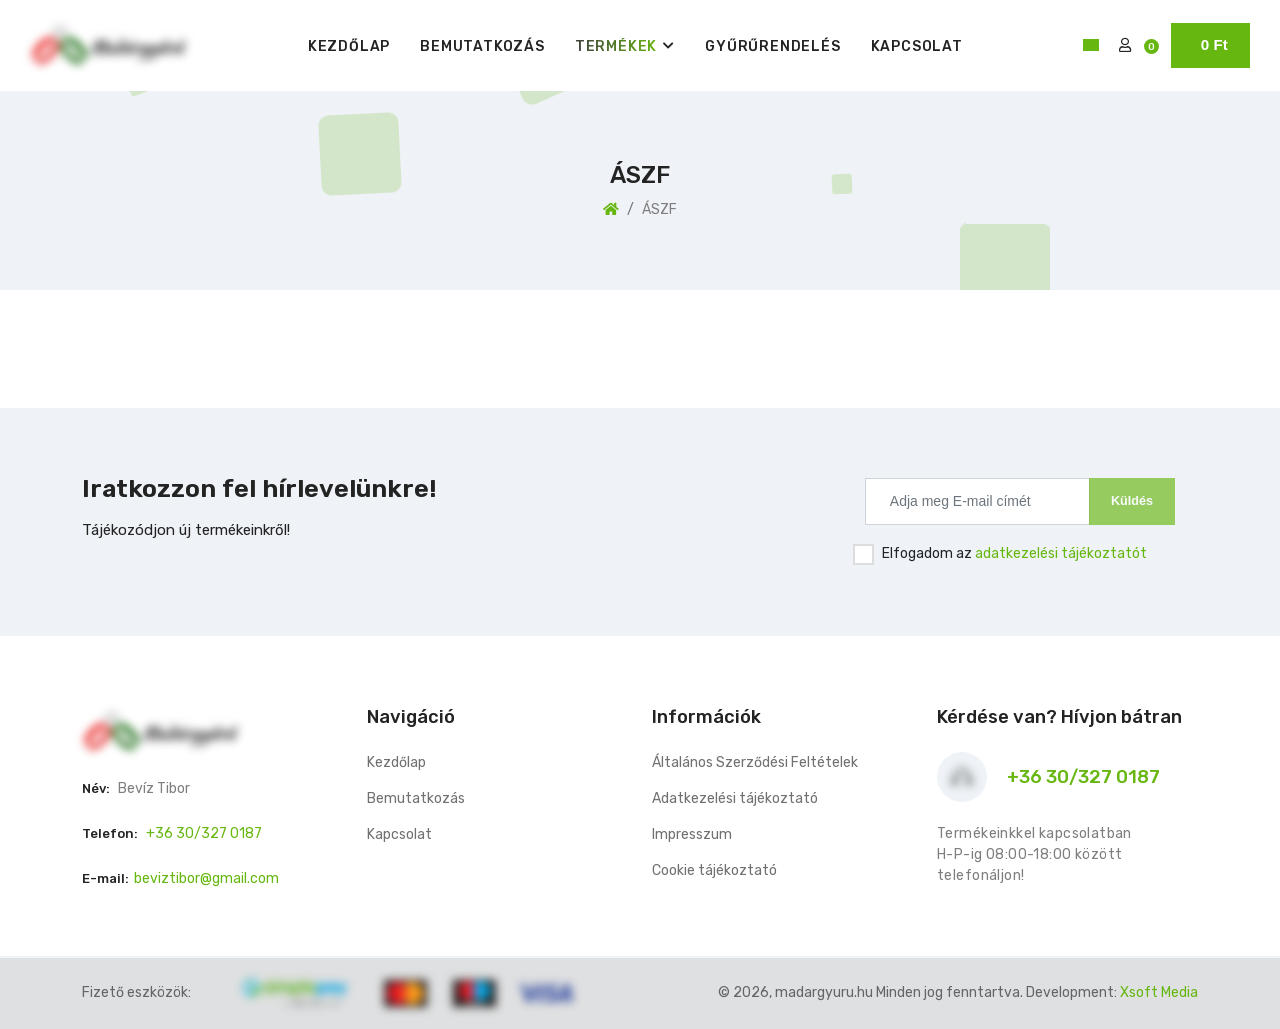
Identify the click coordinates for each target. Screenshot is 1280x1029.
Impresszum (692, 834)
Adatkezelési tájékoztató (735, 798)
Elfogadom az (1014, 553)
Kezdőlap (349, 46)
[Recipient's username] (977, 501)
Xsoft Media (1159, 992)
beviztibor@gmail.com (206, 878)
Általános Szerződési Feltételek (755, 762)
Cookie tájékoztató (714, 870)
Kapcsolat (917, 46)
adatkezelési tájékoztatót (1061, 553)
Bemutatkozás (482, 46)
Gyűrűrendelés (772, 46)
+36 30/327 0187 (204, 833)
